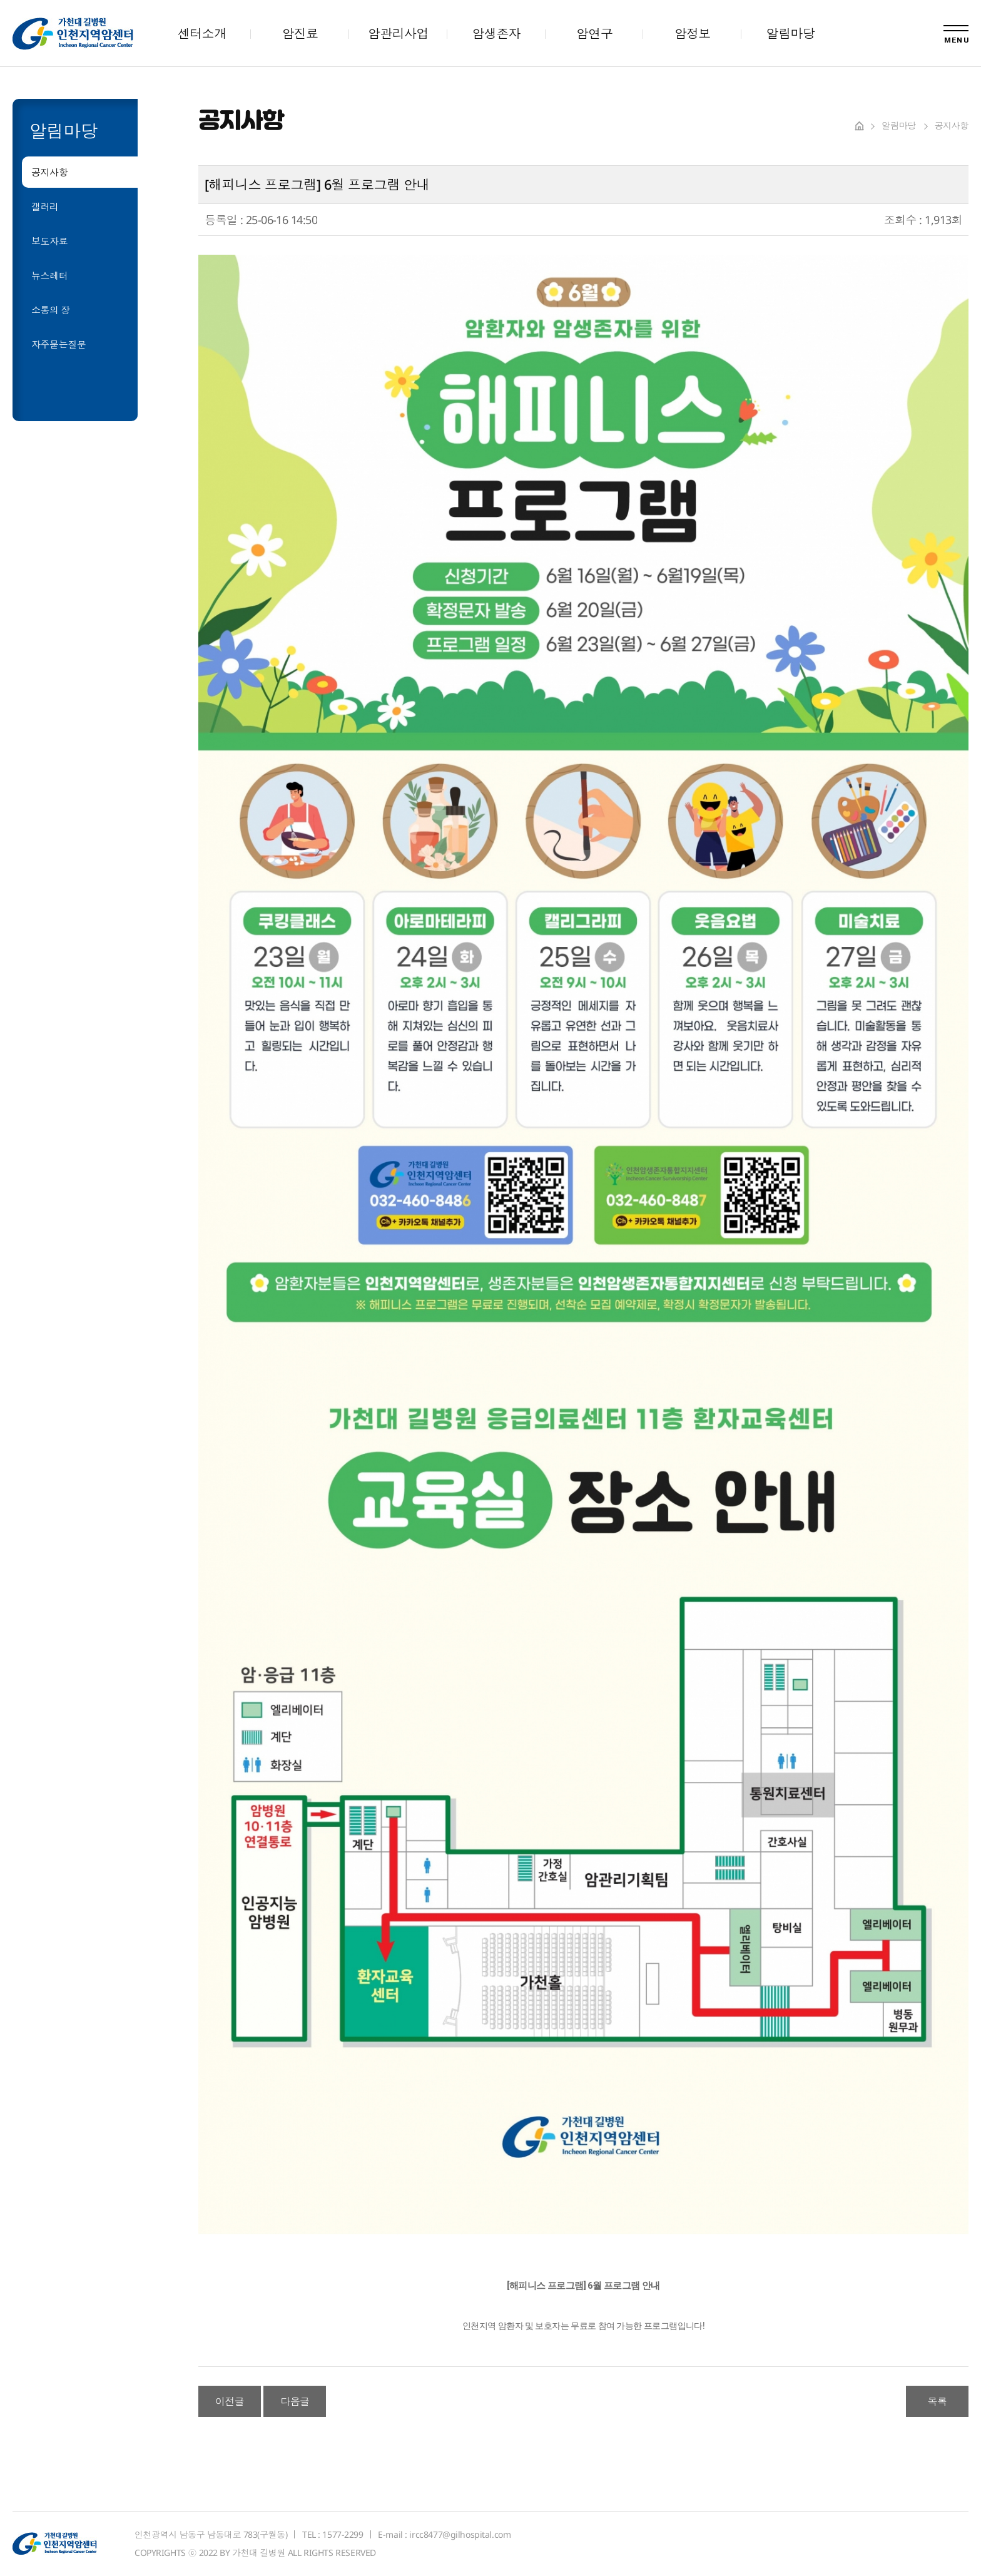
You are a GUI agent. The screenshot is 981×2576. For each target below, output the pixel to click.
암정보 (692, 33)
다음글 (294, 2401)
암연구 (594, 33)
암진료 (300, 33)
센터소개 (202, 33)
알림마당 (790, 33)
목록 (937, 2401)
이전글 (229, 2401)
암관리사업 (398, 33)
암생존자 (496, 33)
